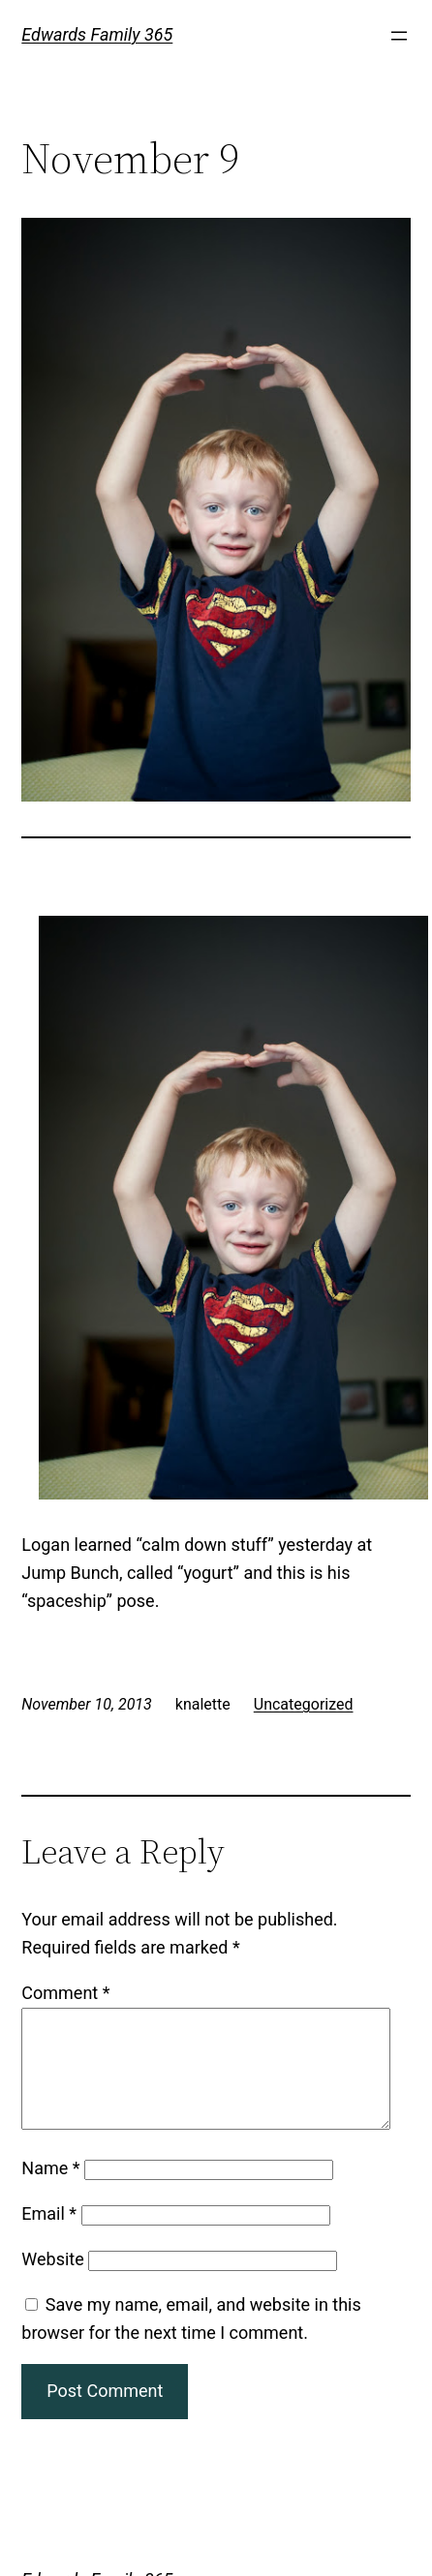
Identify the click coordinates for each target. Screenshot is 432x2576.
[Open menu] (399, 35)
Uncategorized (304, 1704)
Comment (65, 1993)
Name (50, 2191)
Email (49, 2237)
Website (52, 2282)
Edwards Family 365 (96, 34)
